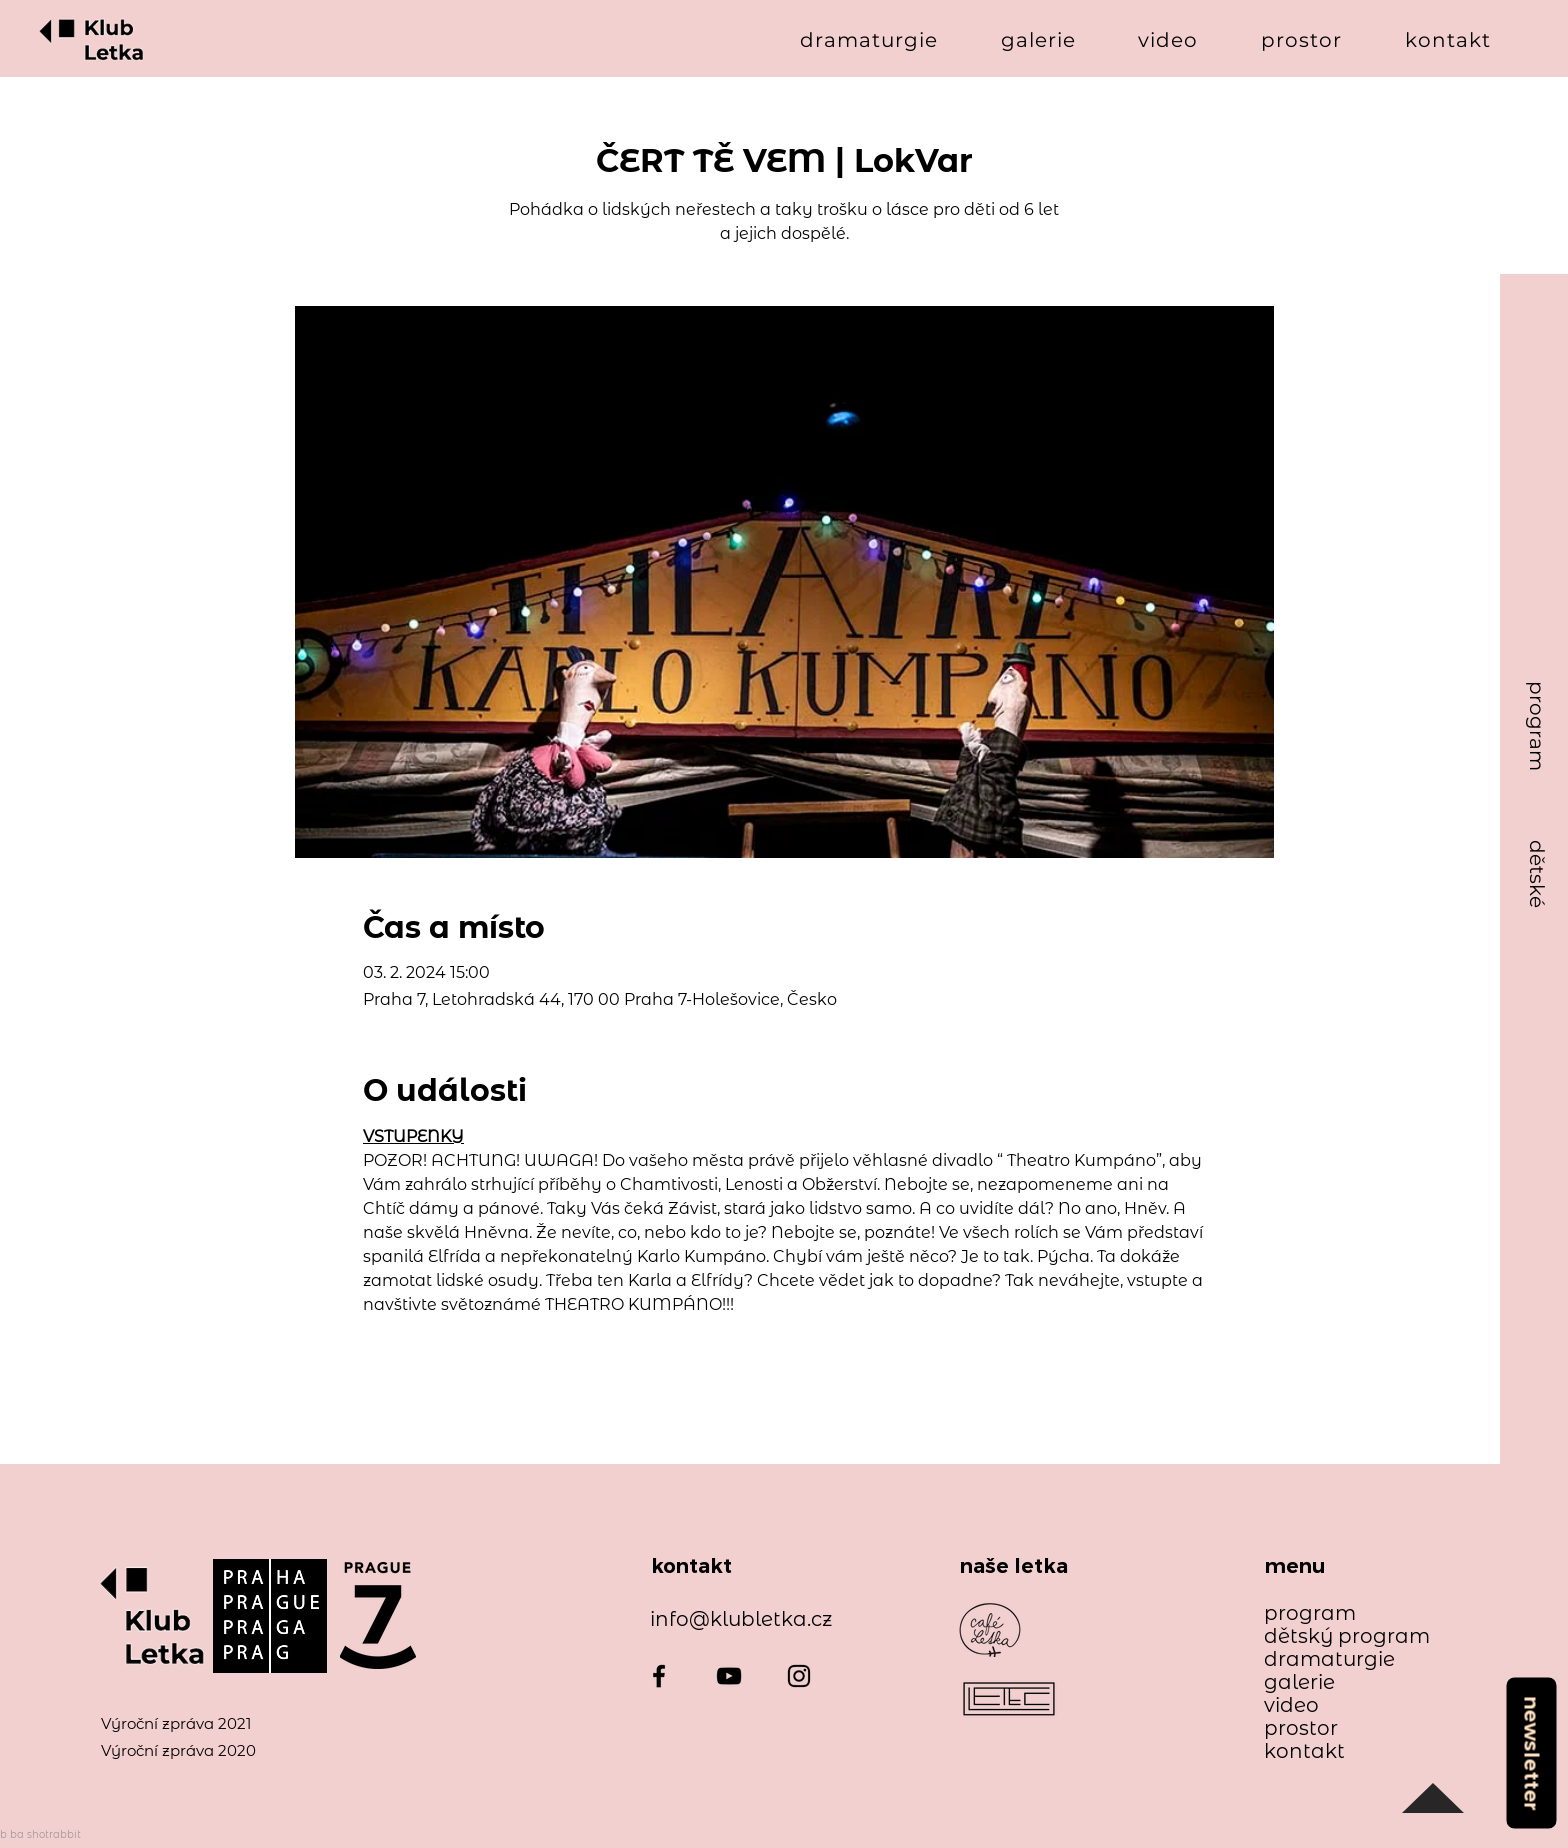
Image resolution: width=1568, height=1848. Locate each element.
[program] (1537, 726)
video (1291, 1705)
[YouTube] (729, 1676)
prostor (1301, 1728)
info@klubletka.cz (741, 1619)
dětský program (1337, 1636)
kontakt (1304, 1751)
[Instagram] (799, 1676)
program (1310, 1613)
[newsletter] (1531, 1752)
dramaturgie (1329, 1659)
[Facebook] (659, 1676)
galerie (1299, 1682)
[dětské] (1537, 874)
